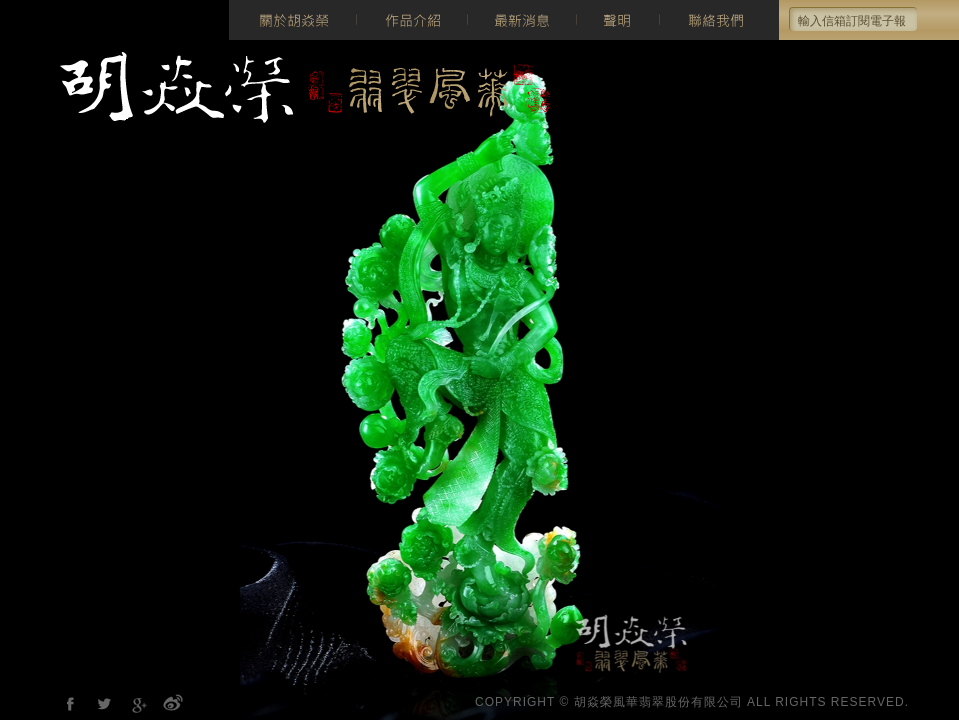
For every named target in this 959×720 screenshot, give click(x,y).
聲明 (617, 20)
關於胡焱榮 (292, 20)
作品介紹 (411, 20)
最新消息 (521, 20)
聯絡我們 (719, 20)
